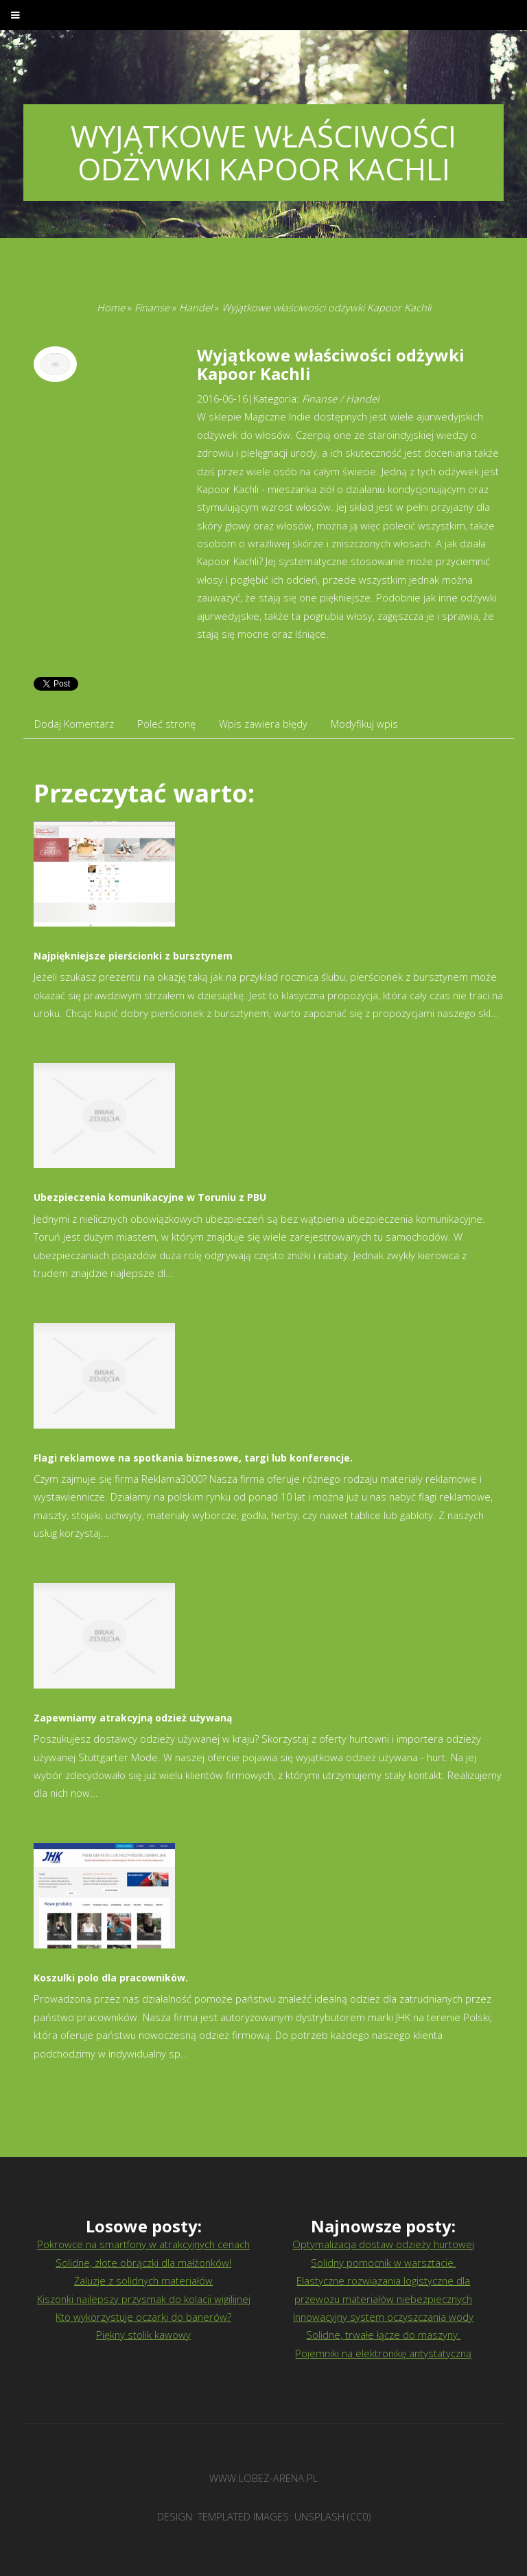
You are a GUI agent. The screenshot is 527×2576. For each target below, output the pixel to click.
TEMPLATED (224, 2516)
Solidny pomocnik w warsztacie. (383, 2262)
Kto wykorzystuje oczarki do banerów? (143, 2317)
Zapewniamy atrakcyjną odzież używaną (133, 1717)
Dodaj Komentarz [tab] (74, 723)
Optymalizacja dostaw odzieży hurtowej (383, 2244)
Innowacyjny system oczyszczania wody (383, 2317)
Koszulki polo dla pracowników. (111, 1977)
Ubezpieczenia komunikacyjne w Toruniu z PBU (150, 1197)
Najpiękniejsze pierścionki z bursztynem (133, 955)
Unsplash (319, 2516)
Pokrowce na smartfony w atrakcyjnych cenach (143, 2244)
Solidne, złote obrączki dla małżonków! (143, 2262)
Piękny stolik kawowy (143, 2334)
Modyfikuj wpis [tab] (364, 723)
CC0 (359, 2516)
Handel (195, 307)
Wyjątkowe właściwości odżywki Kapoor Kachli (326, 307)
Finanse (151, 307)
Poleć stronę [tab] (166, 723)
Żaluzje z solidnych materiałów (143, 2280)
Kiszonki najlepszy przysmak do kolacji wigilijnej (143, 2299)
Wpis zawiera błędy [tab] (263, 723)
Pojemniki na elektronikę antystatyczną (383, 2353)
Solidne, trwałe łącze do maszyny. (383, 2334)
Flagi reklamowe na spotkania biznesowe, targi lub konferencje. (193, 1457)
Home (111, 307)
